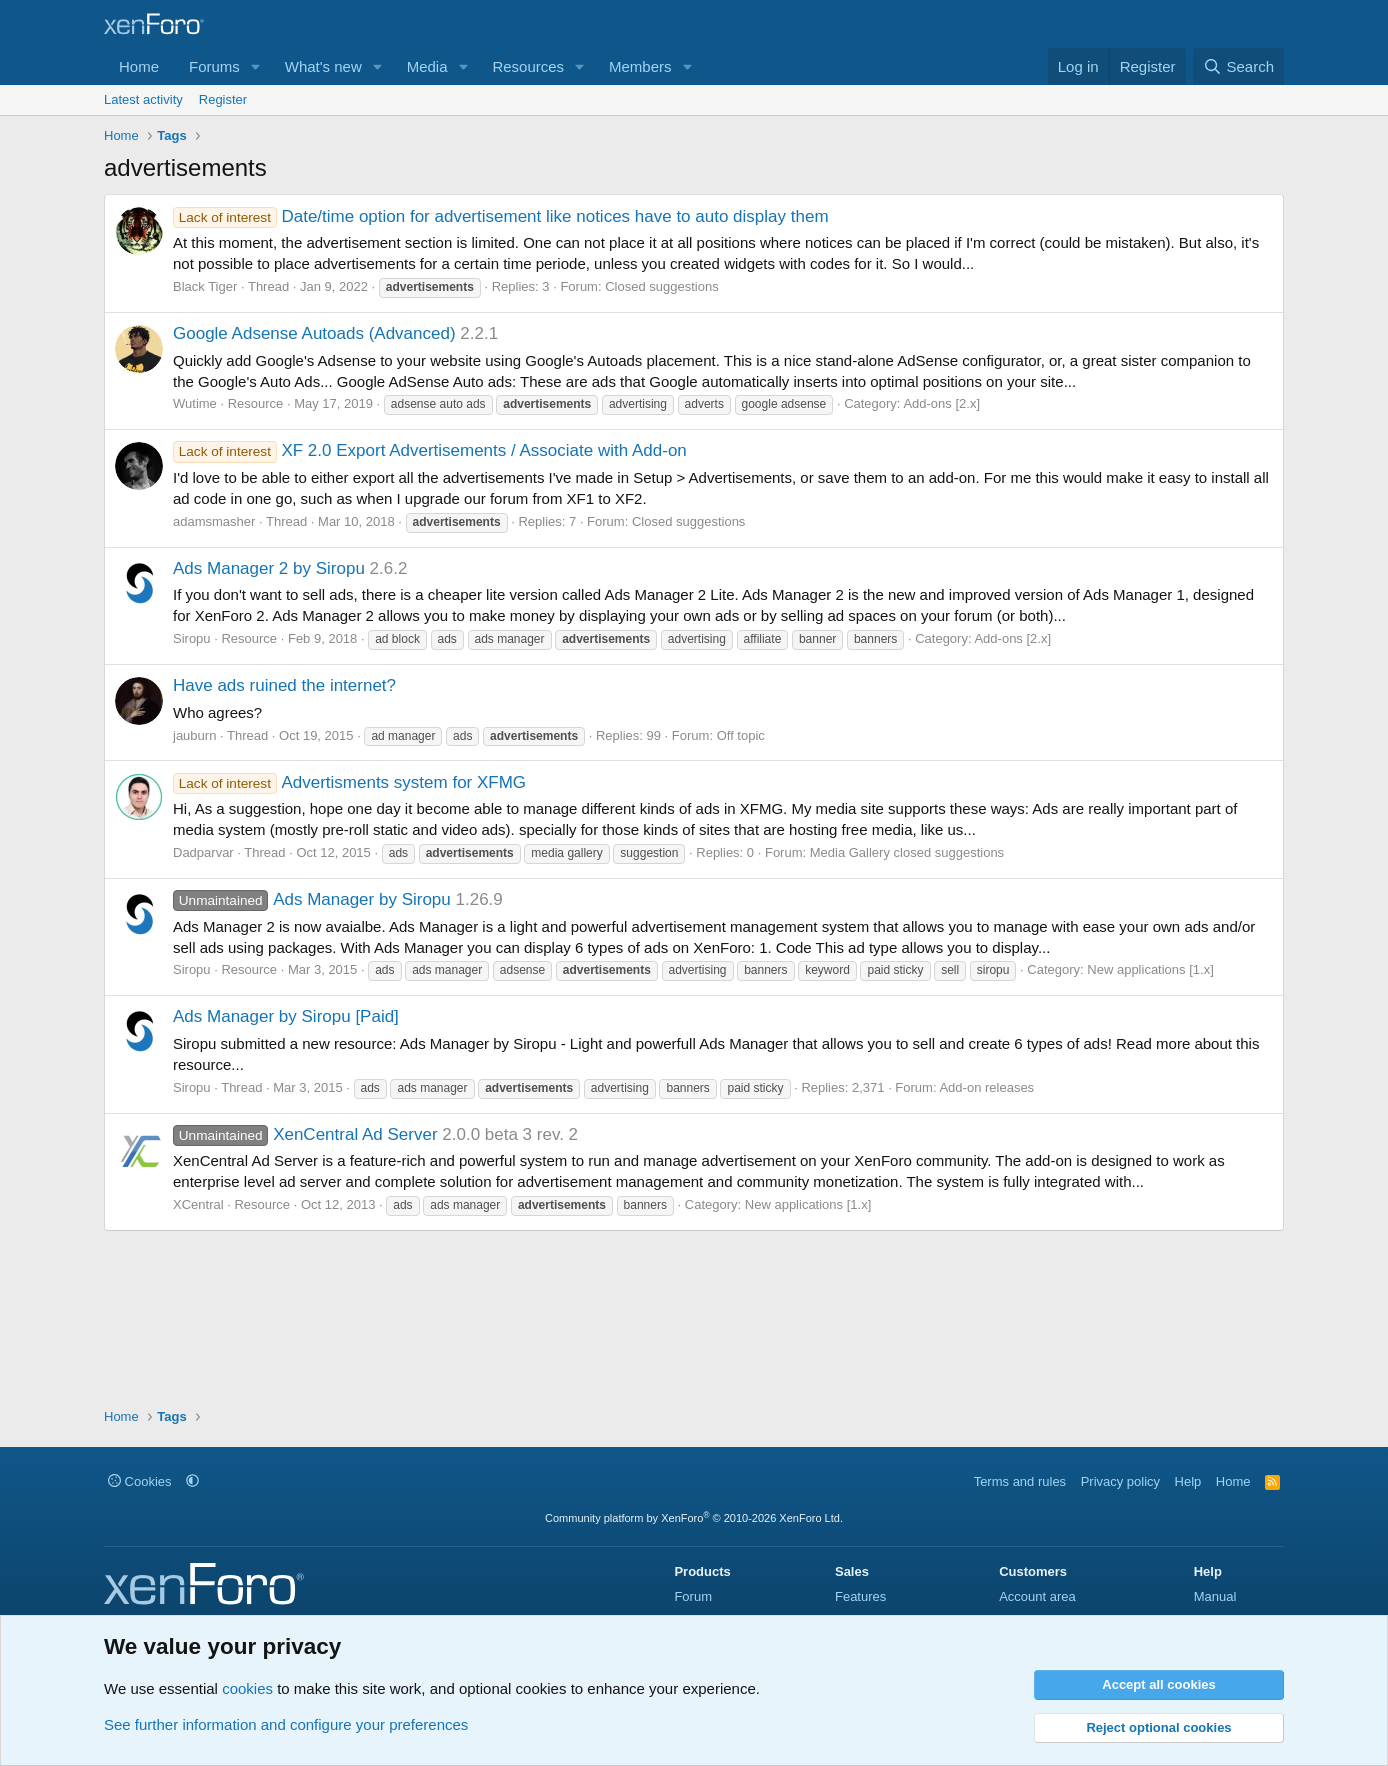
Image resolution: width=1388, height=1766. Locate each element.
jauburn (194, 735)
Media (427, 66)
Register (223, 99)
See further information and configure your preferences (286, 1724)
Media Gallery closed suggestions (907, 852)
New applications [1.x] (1150, 969)
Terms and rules (1020, 1481)
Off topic (741, 735)
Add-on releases (986, 1087)
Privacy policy (1120, 1481)
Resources (528, 66)
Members (640, 66)
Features (860, 1596)
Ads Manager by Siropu (312, 899)
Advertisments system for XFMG (349, 782)
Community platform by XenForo (694, 1518)
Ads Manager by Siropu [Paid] (286, 1016)
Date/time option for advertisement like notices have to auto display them (501, 216)
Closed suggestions (661, 286)
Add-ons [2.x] (941, 403)
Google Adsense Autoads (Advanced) (314, 333)
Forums (214, 66)
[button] (256, 66)
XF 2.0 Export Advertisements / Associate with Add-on (430, 450)
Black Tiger (205, 286)
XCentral (198, 1204)
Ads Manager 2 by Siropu (269, 568)
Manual (1215, 1596)
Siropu (192, 638)
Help (1188, 1481)
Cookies (140, 1481)
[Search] (1238, 66)
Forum (693, 1596)
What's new (323, 66)
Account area (1037, 1596)
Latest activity (143, 99)
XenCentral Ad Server (305, 1134)
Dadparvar (203, 852)
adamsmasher (214, 521)
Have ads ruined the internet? (284, 685)
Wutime (195, 403)
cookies (247, 1688)
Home (139, 66)
